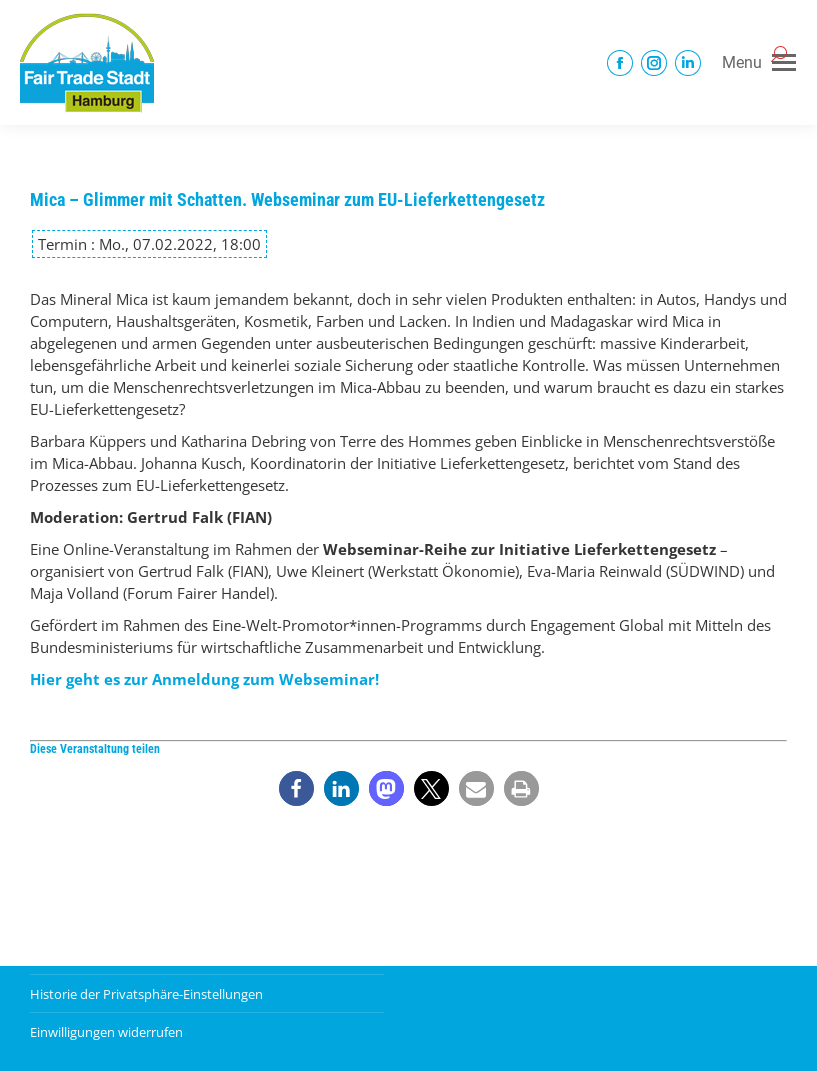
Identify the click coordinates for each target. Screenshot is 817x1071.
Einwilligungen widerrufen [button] (106, 1032)
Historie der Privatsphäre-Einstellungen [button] (146, 994)
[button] (296, 788)
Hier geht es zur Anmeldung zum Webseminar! (204, 679)
